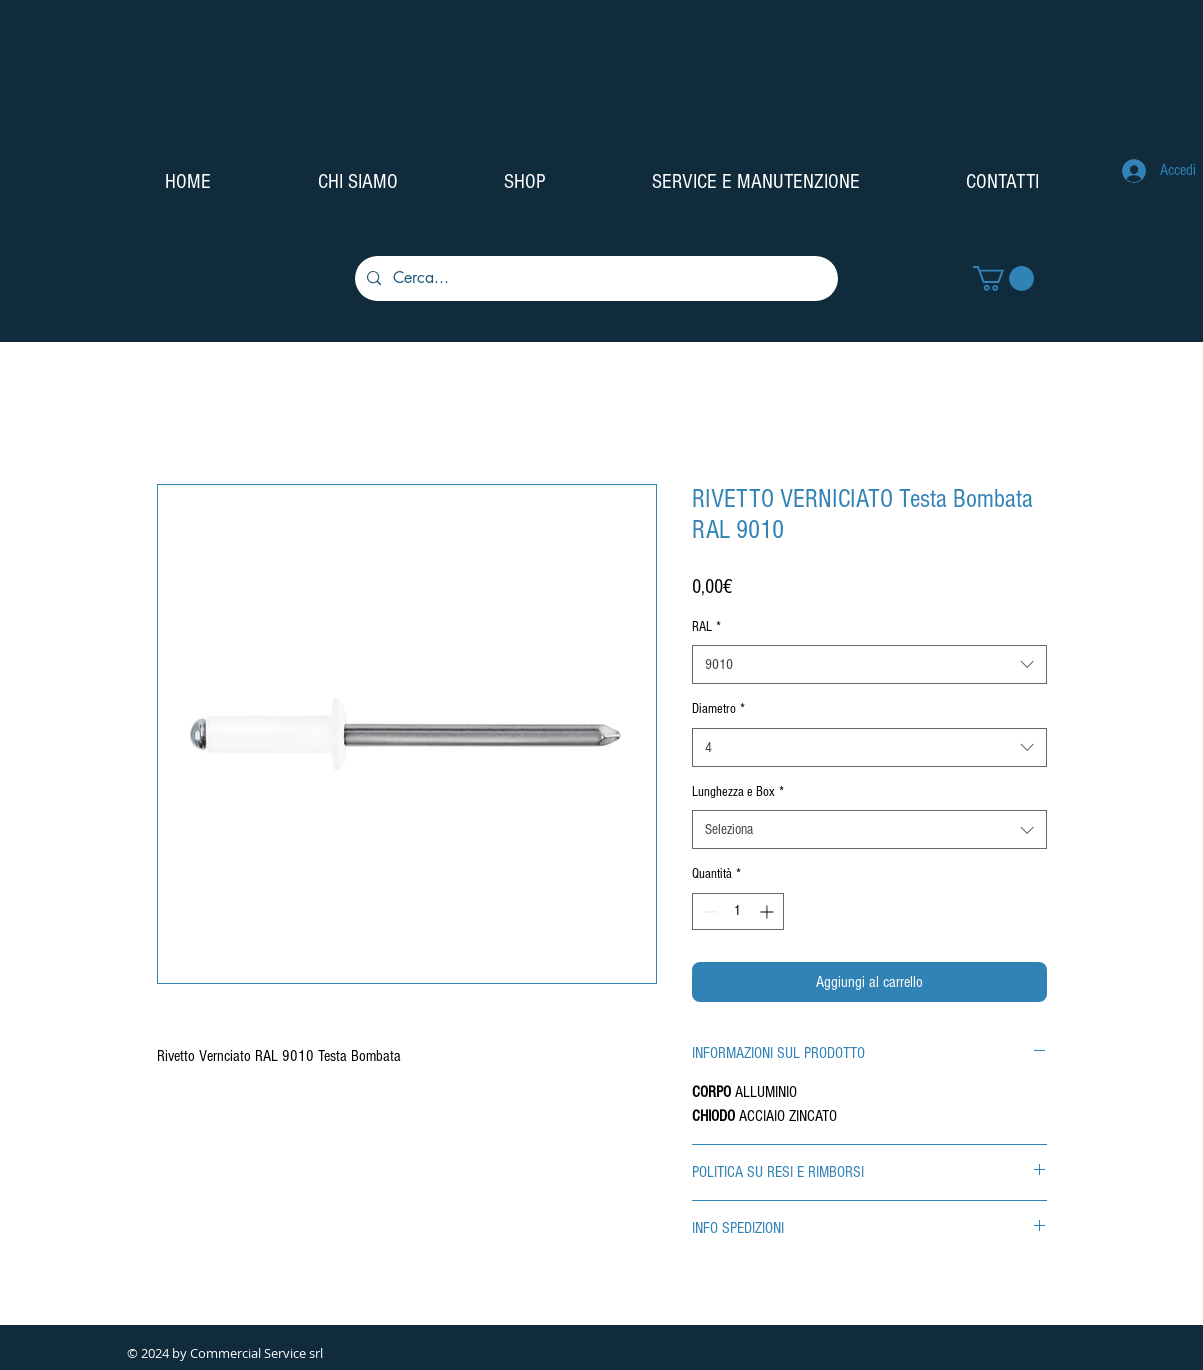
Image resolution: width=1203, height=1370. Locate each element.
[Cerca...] (594, 278)
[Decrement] (707, 911)
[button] (1003, 278)
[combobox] (869, 664)
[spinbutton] (738, 911)
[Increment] (768, 911)
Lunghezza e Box (738, 792)
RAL (706, 627)
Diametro (718, 709)
